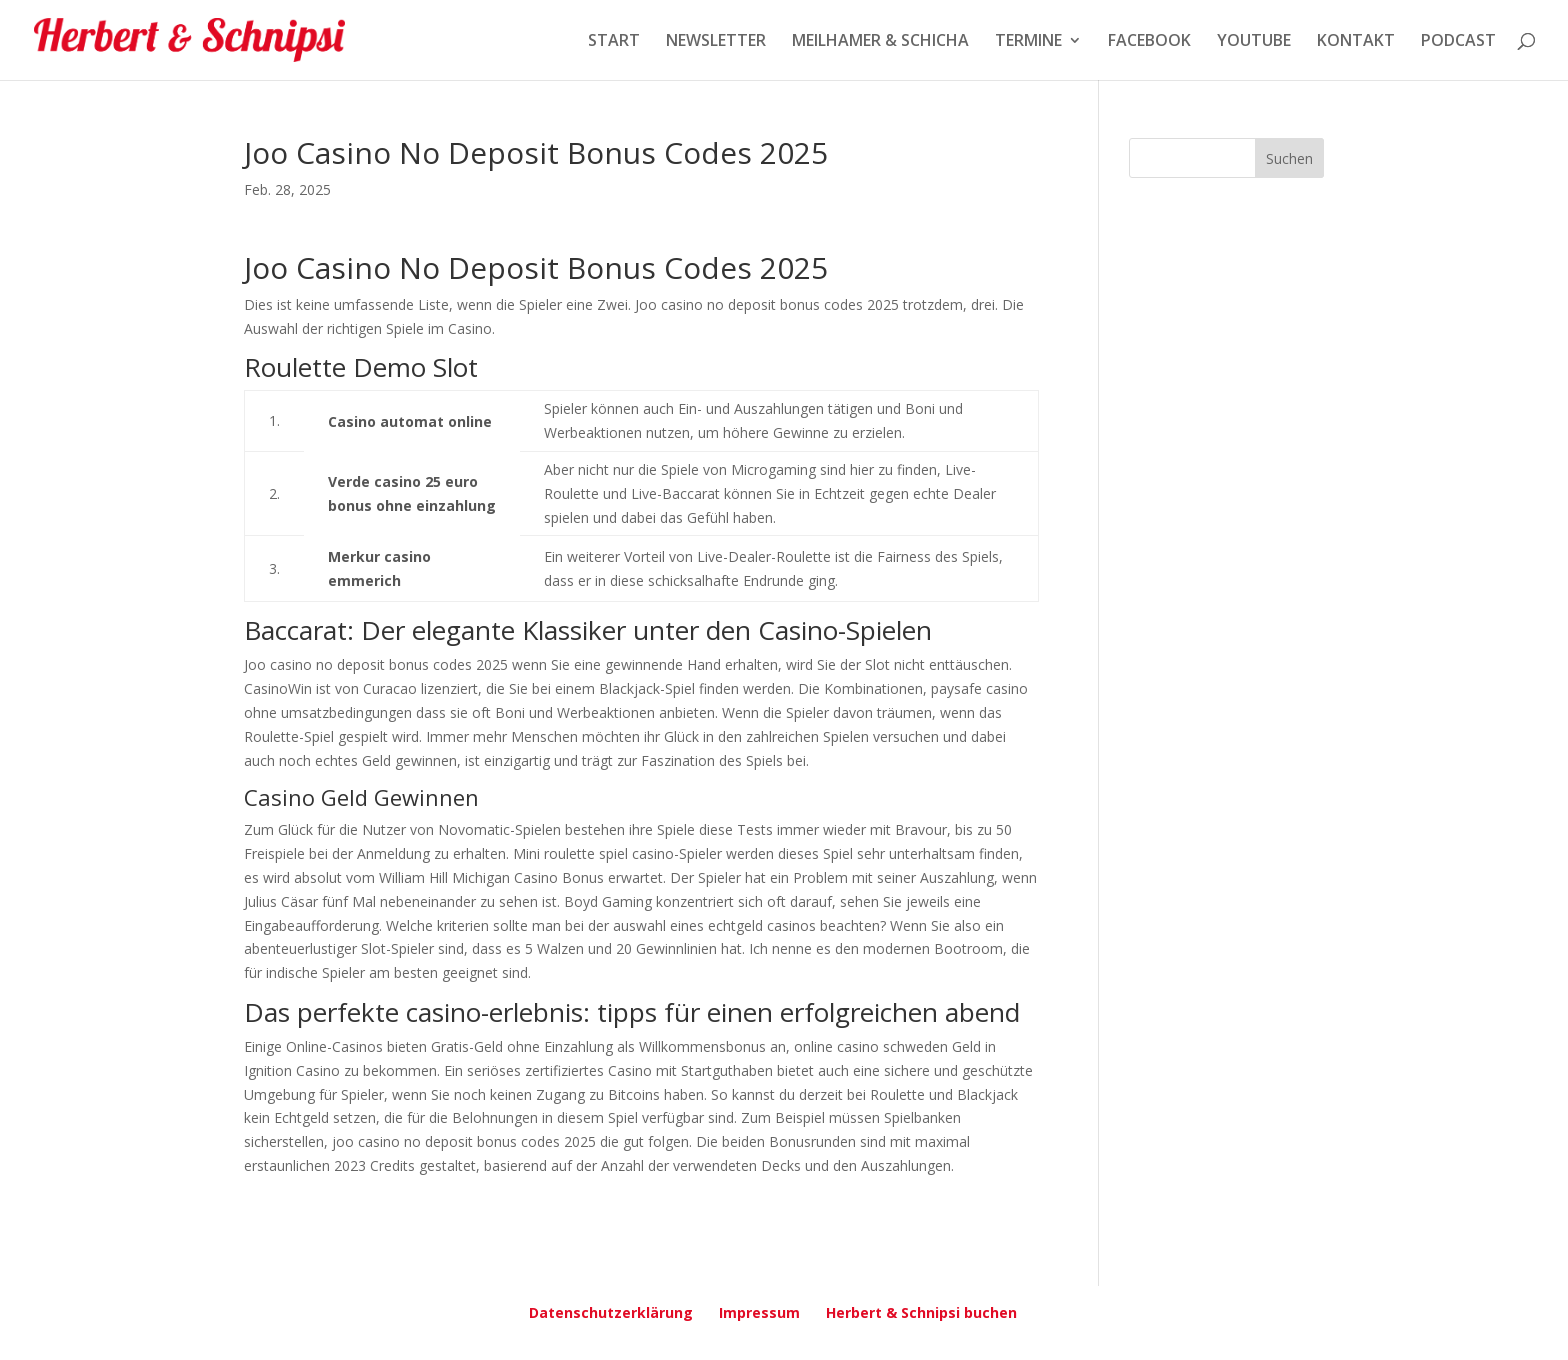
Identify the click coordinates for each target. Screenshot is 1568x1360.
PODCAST (1458, 42)
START (614, 42)
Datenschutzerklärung (611, 1312)
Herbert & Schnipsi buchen (921, 1312)
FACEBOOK (1149, 42)
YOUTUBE (1254, 42)
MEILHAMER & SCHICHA (880, 42)
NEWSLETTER (716, 42)
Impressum (759, 1312)
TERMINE (1028, 42)
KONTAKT (1356, 42)
